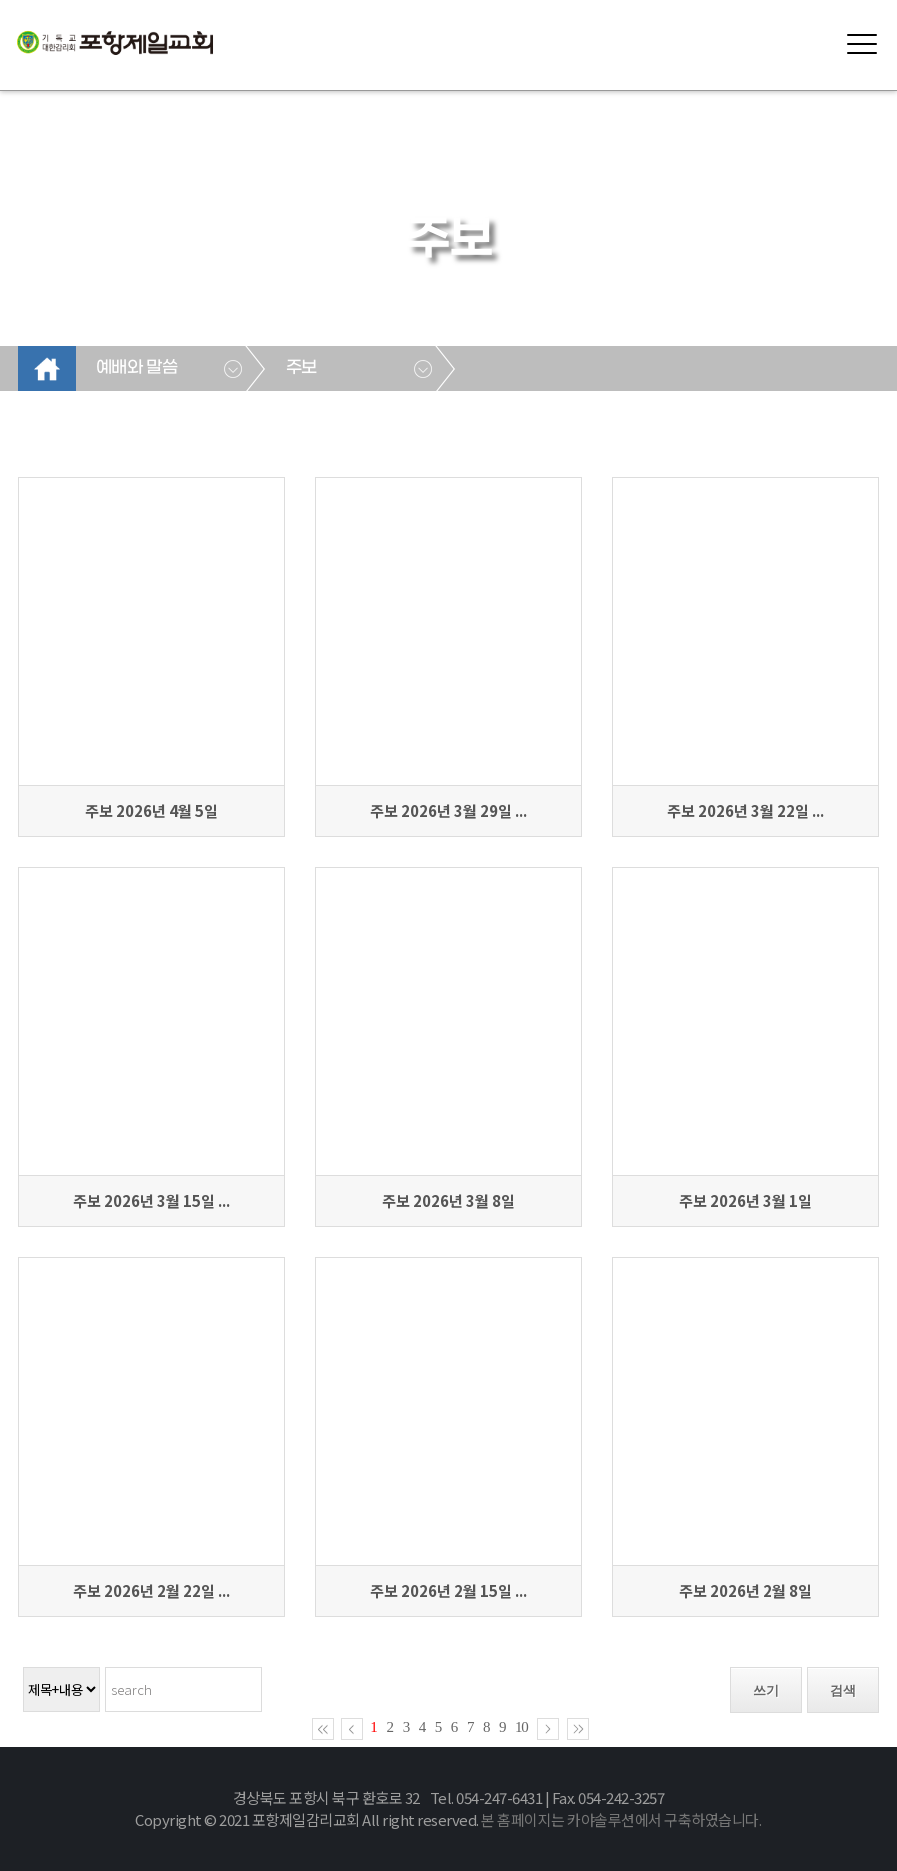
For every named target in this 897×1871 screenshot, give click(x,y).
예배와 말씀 (136, 368)
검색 (843, 1690)
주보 (301, 368)
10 (521, 1727)
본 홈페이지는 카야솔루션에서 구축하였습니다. (621, 1819)
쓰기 (766, 1690)
